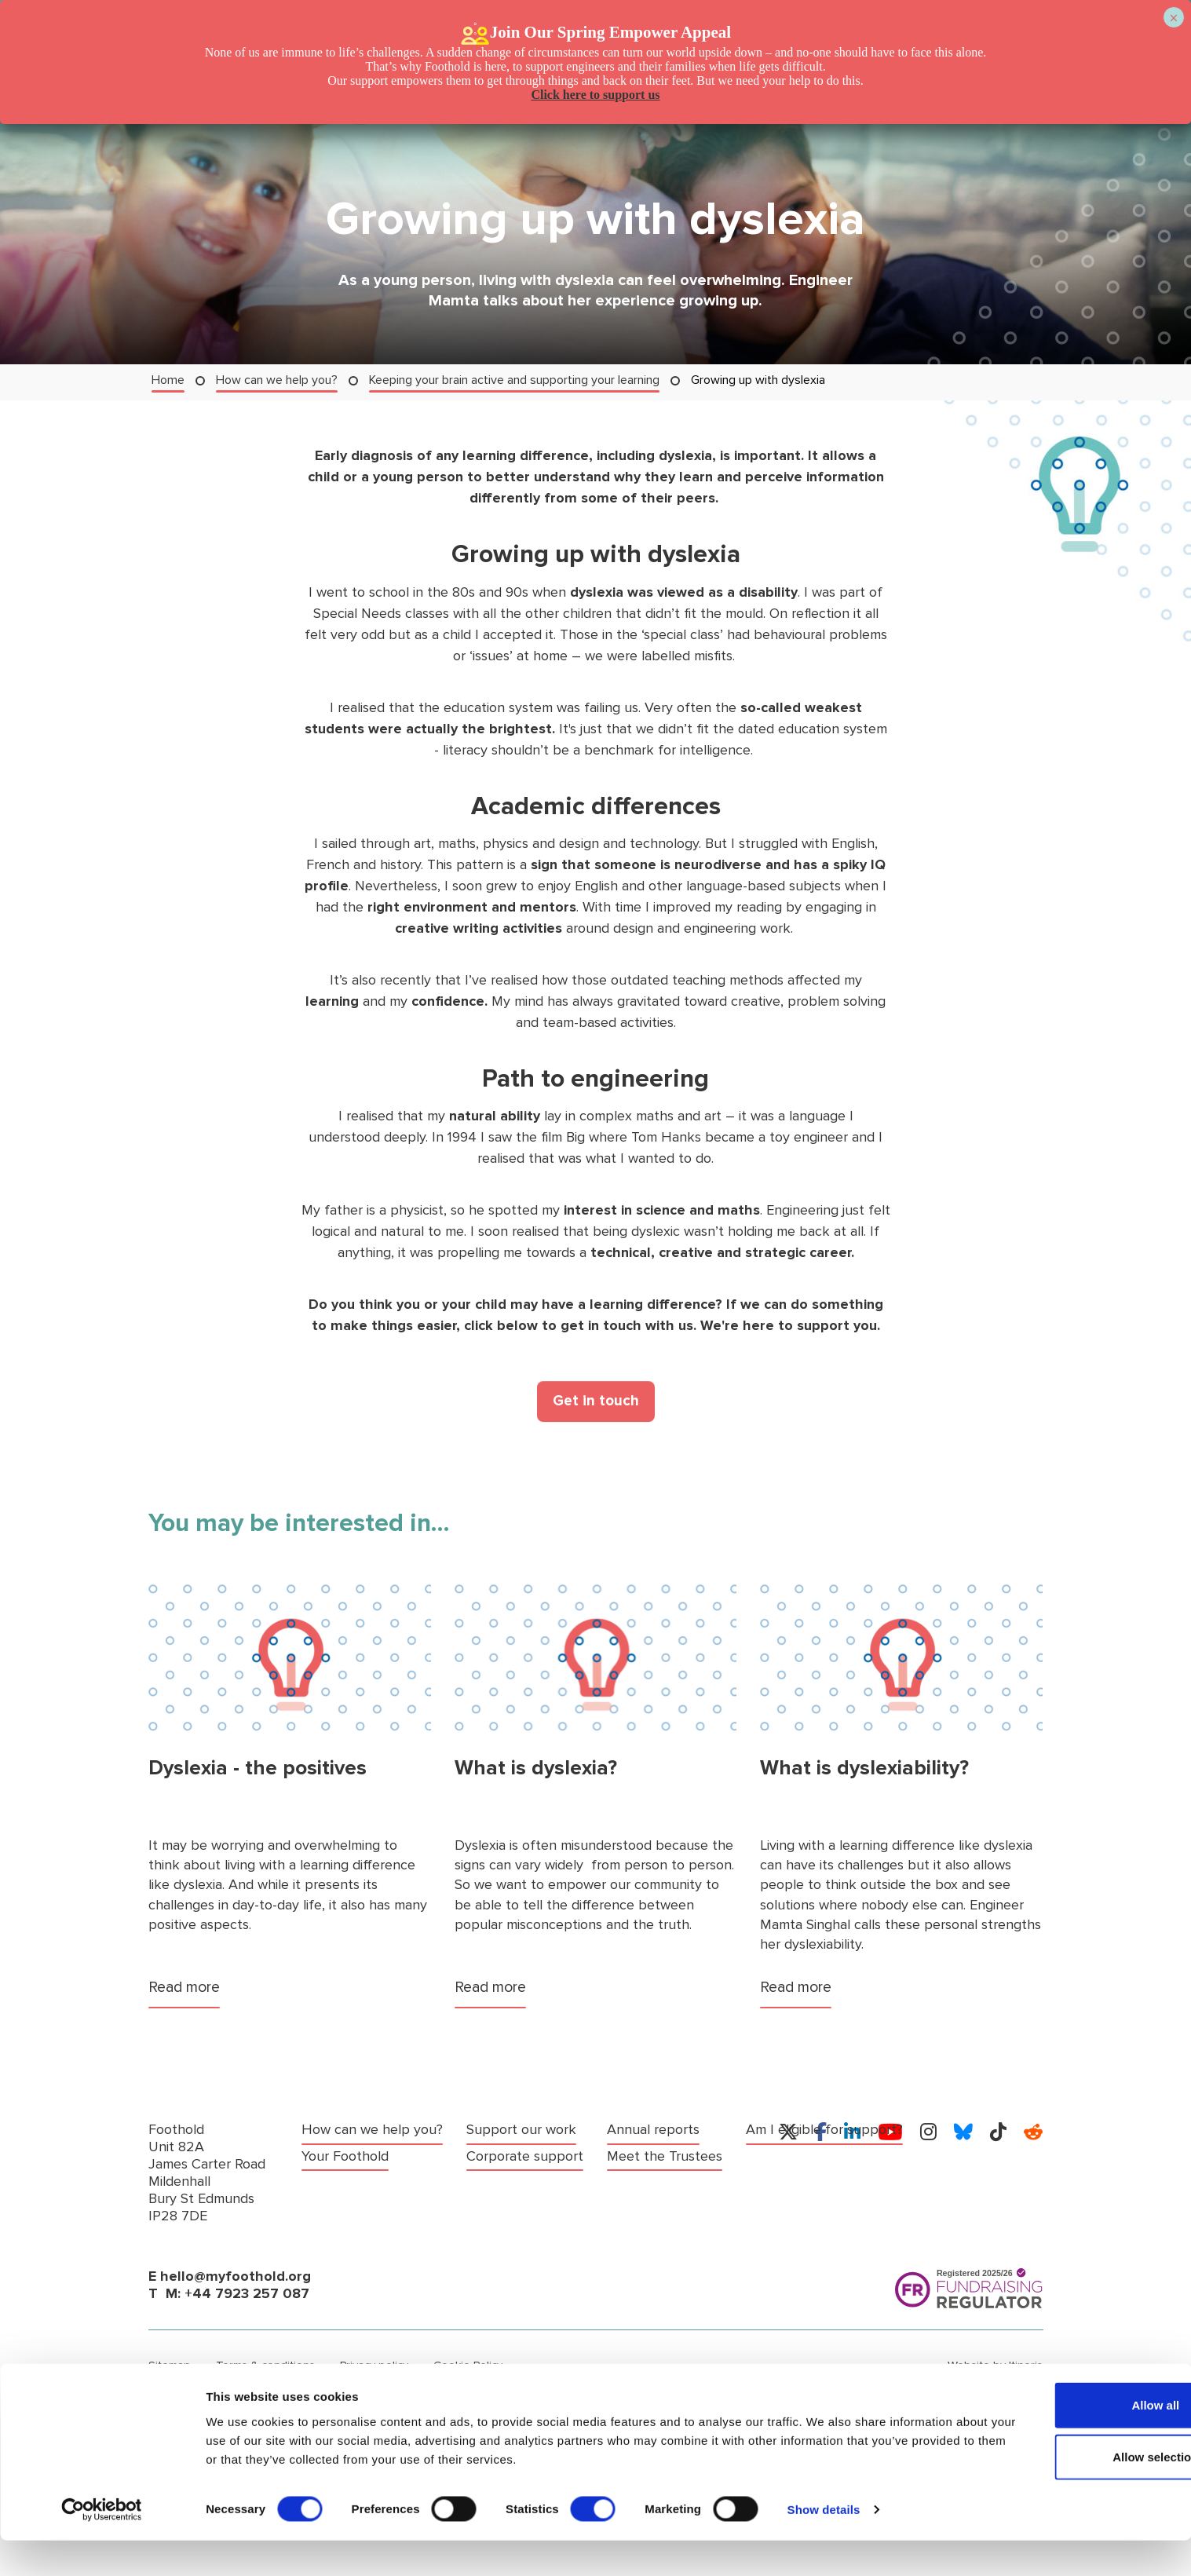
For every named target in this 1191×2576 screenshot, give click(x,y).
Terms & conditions (262, 2365)
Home (168, 379)
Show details (823, 2545)
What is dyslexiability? (864, 1768)
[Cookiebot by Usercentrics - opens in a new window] (101, 2545)
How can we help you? (277, 379)
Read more (186, 1987)
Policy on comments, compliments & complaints (266, 2390)
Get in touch (596, 1400)
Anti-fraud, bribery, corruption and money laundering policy (554, 2390)
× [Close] (1173, 18)
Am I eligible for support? (685, 2130)
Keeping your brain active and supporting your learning (514, 379)
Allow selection (1059, 2492)
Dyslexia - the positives (257, 1768)
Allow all (1060, 2440)
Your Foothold (345, 2155)
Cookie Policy (461, 2365)
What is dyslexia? (536, 1768)
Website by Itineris (997, 2365)
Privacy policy (368, 2365)
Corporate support (524, 2130)
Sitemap (168, 2365)
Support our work (356, 2180)
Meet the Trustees (524, 2180)
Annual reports (512, 2155)
